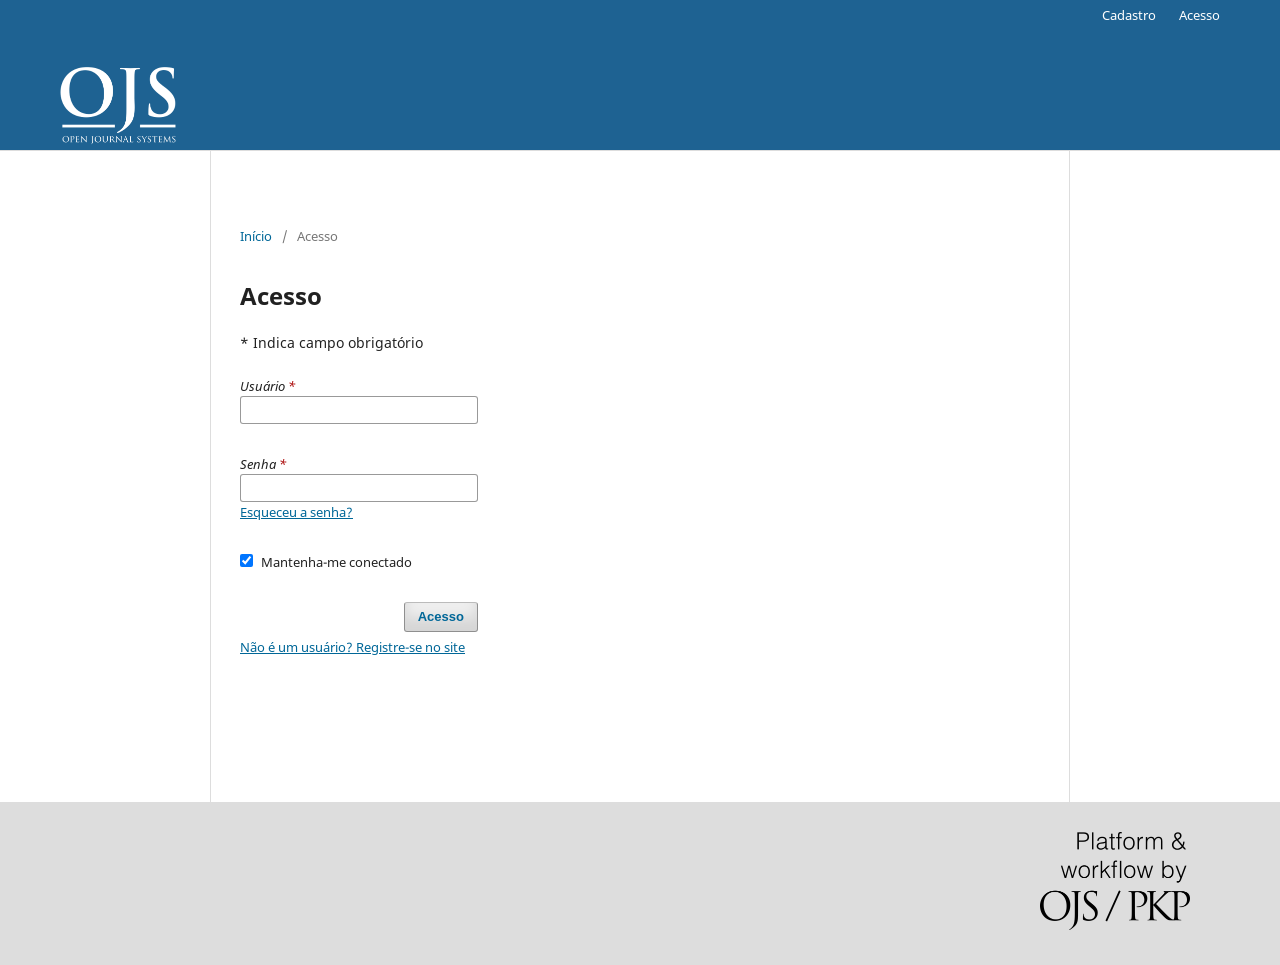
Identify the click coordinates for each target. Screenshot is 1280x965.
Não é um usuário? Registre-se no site (352, 647)
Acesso (1199, 15)
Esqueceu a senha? (296, 512)
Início (256, 236)
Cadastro (1129, 15)
